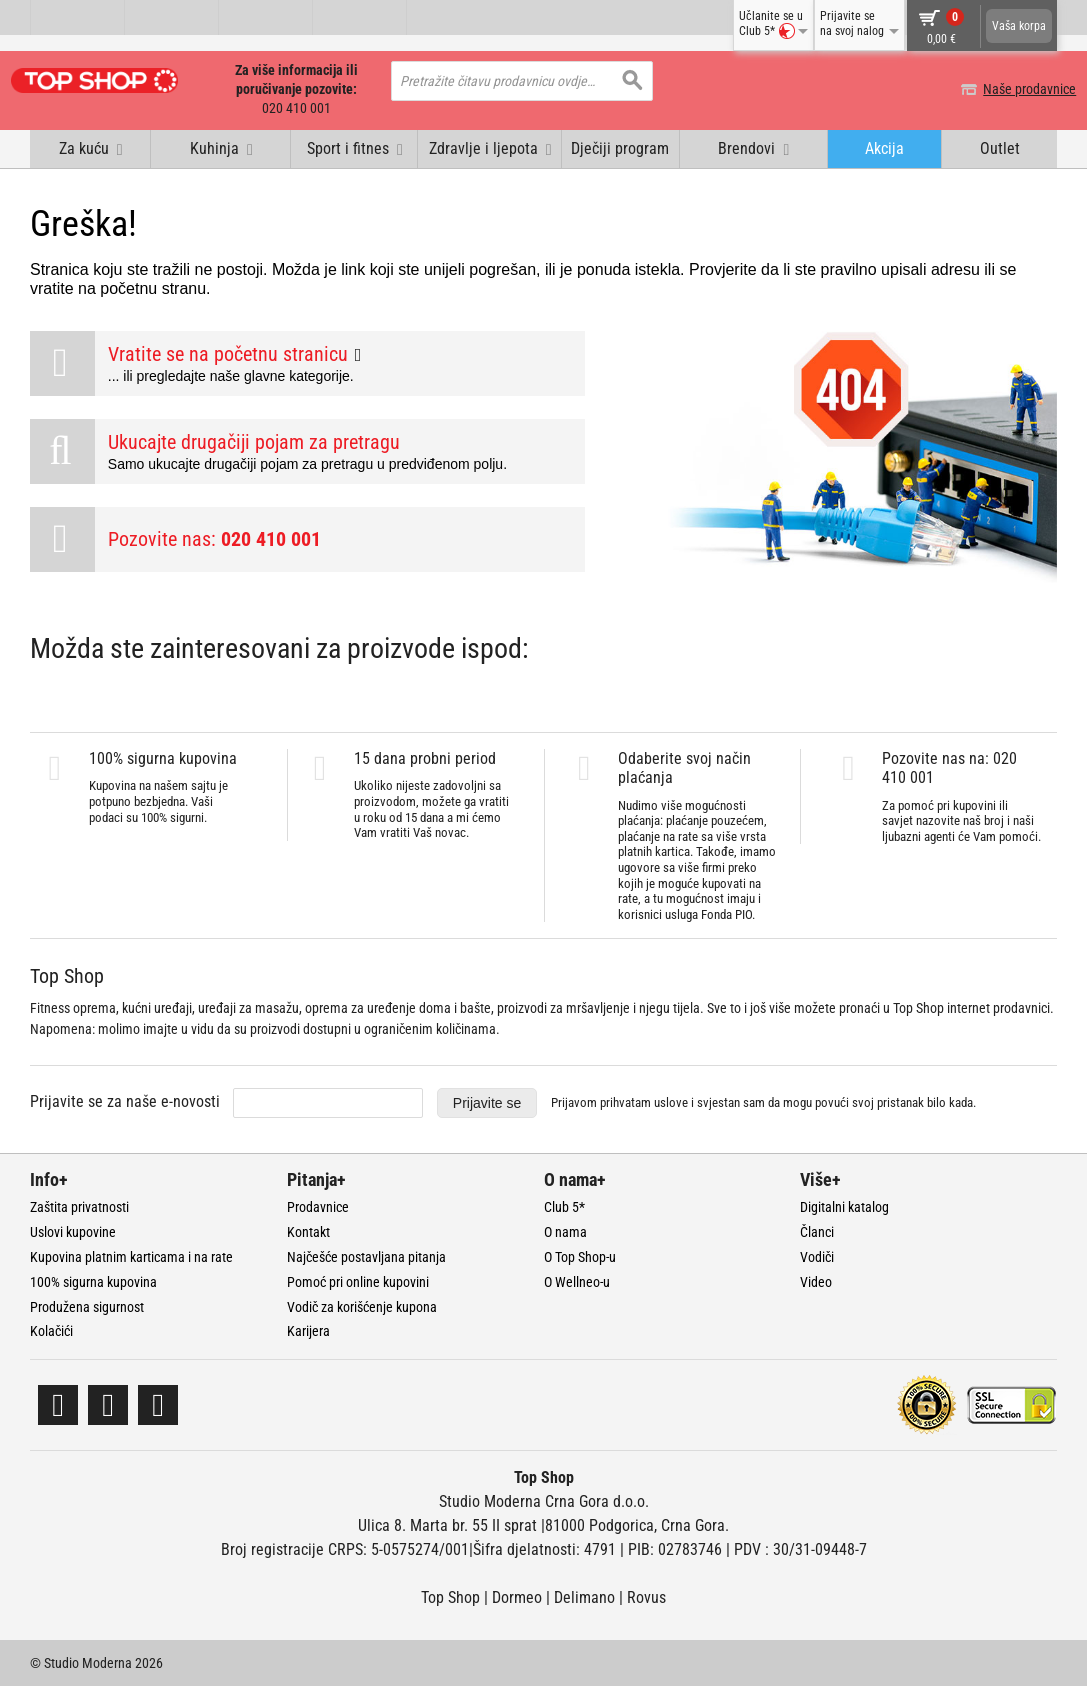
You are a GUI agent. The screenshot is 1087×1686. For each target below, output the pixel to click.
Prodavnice (318, 1206)
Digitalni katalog (844, 1206)
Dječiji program (620, 147)
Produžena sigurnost (87, 1306)
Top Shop (450, 1596)
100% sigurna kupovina (93, 1281)
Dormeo (517, 1596)
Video (816, 1281)
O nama (565, 1231)
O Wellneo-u (577, 1281)
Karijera (308, 1330)
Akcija (884, 147)
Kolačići (51, 1330)
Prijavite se (487, 1102)
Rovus (646, 1596)
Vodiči (817, 1256)
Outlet (1000, 147)
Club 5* (564, 1206)
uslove (671, 1101)
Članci (817, 1231)
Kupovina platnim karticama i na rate (131, 1256)
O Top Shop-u (580, 1256)
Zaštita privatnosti (79, 1206)
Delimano (584, 1596)
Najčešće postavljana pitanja (366, 1256)
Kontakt (308, 1231)
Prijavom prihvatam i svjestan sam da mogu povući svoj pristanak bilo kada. (763, 1101)
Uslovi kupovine (73, 1231)
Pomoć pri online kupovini (358, 1281)
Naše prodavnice (1010, 89)
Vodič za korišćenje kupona (362, 1306)
